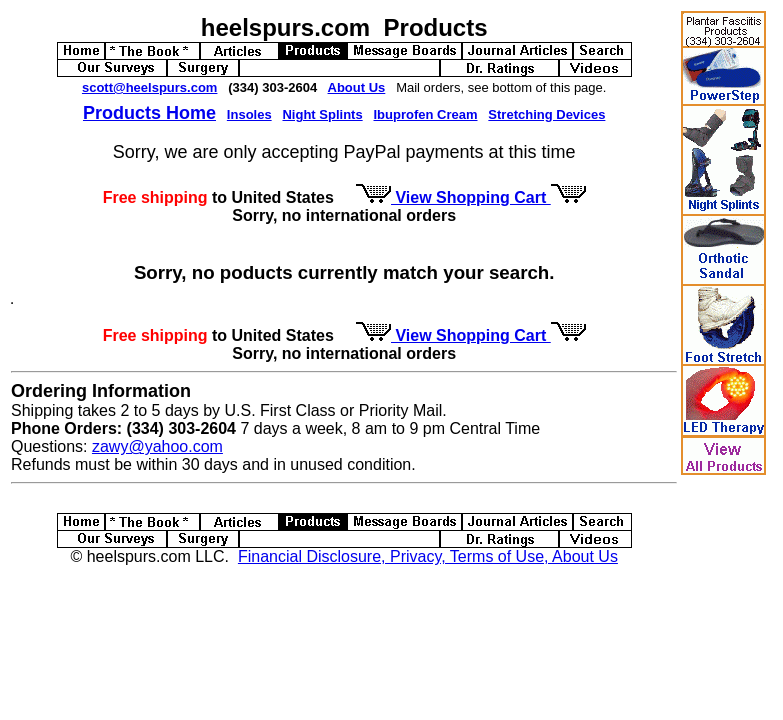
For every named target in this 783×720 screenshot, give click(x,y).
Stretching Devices (546, 114)
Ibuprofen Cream (426, 114)
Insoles (249, 114)
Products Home (149, 113)
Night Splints (322, 114)
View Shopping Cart (471, 197)
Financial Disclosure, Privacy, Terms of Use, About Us (428, 556)
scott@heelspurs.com (150, 87)
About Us (357, 87)
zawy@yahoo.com (157, 446)
